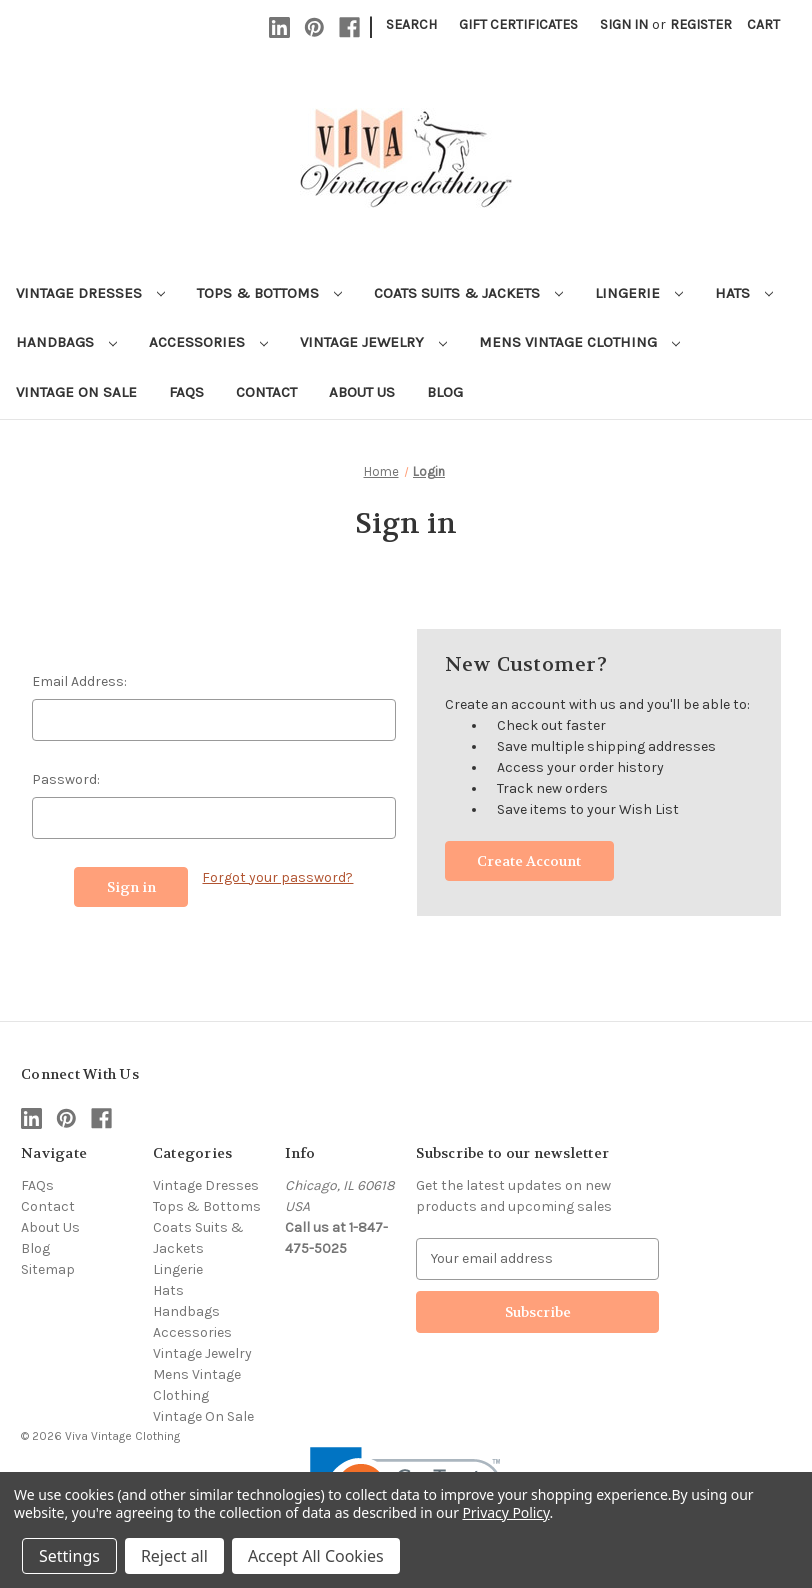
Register (701, 24)
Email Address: (79, 681)
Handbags (66, 342)
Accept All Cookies (316, 1556)
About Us (362, 392)
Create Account (529, 861)
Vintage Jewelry (373, 342)
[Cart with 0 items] (763, 24)
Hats (744, 293)
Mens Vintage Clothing (579, 342)
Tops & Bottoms (269, 293)
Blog (445, 392)
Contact (266, 392)
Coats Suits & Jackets (468, 293)
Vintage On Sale (76, 392)
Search (411, 24)
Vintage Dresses (90, 293)
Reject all (174, 1556)
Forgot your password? (277, 877)
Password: (66, 779)
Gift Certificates (518, 24)
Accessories (208, 342)
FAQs (186, 392)
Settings (69, 1556)
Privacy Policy (505, 1512)
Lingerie (639, 293)
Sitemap (48, 1269)
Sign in (624, 24)
